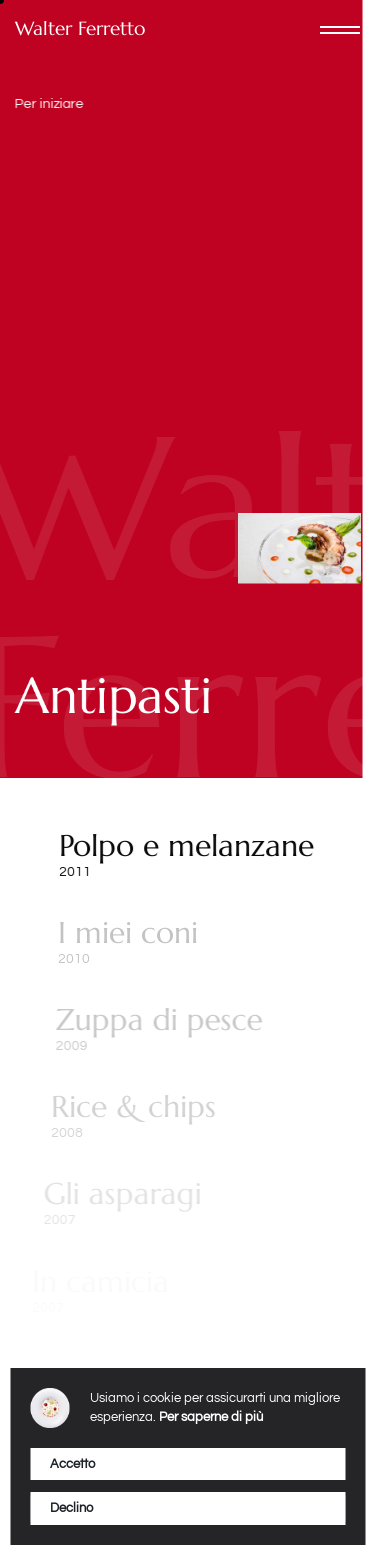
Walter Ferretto (80, 28)
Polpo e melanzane (185, 845)
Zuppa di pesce (155, 1019)
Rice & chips (126, 1106)
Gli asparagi (111, 1193)
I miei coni (126, 932)
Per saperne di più (211, 1417)
